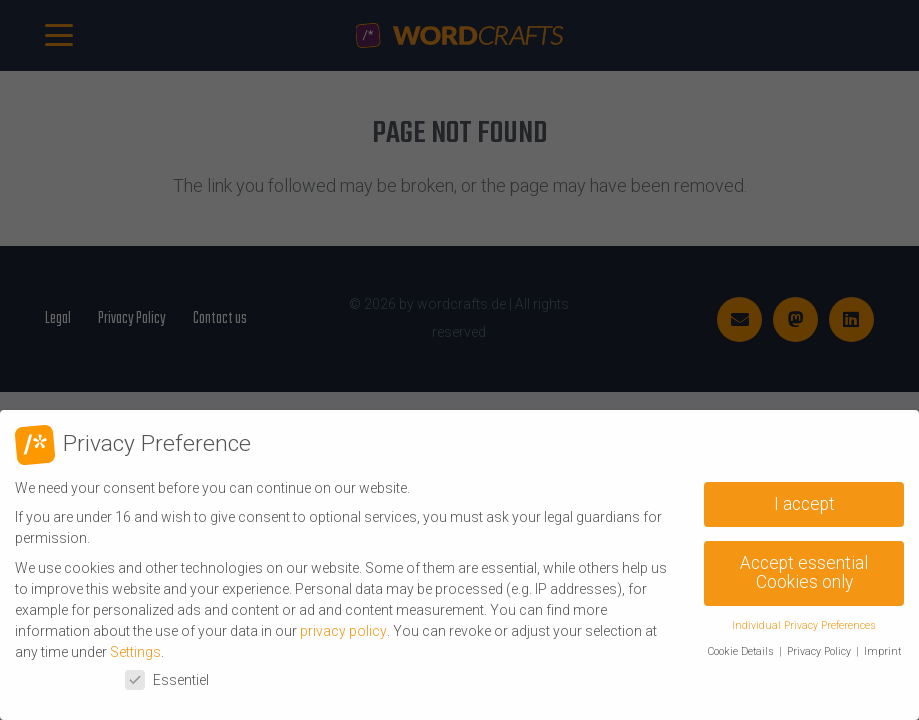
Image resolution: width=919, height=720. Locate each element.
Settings (135, 652)
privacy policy (343, 631)
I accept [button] (804, 504)
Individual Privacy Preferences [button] (804, 625)
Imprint (882, 651)
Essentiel (167, 680)
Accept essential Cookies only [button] (804, 573)
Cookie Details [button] (742, 651)
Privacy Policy (820, 651)
